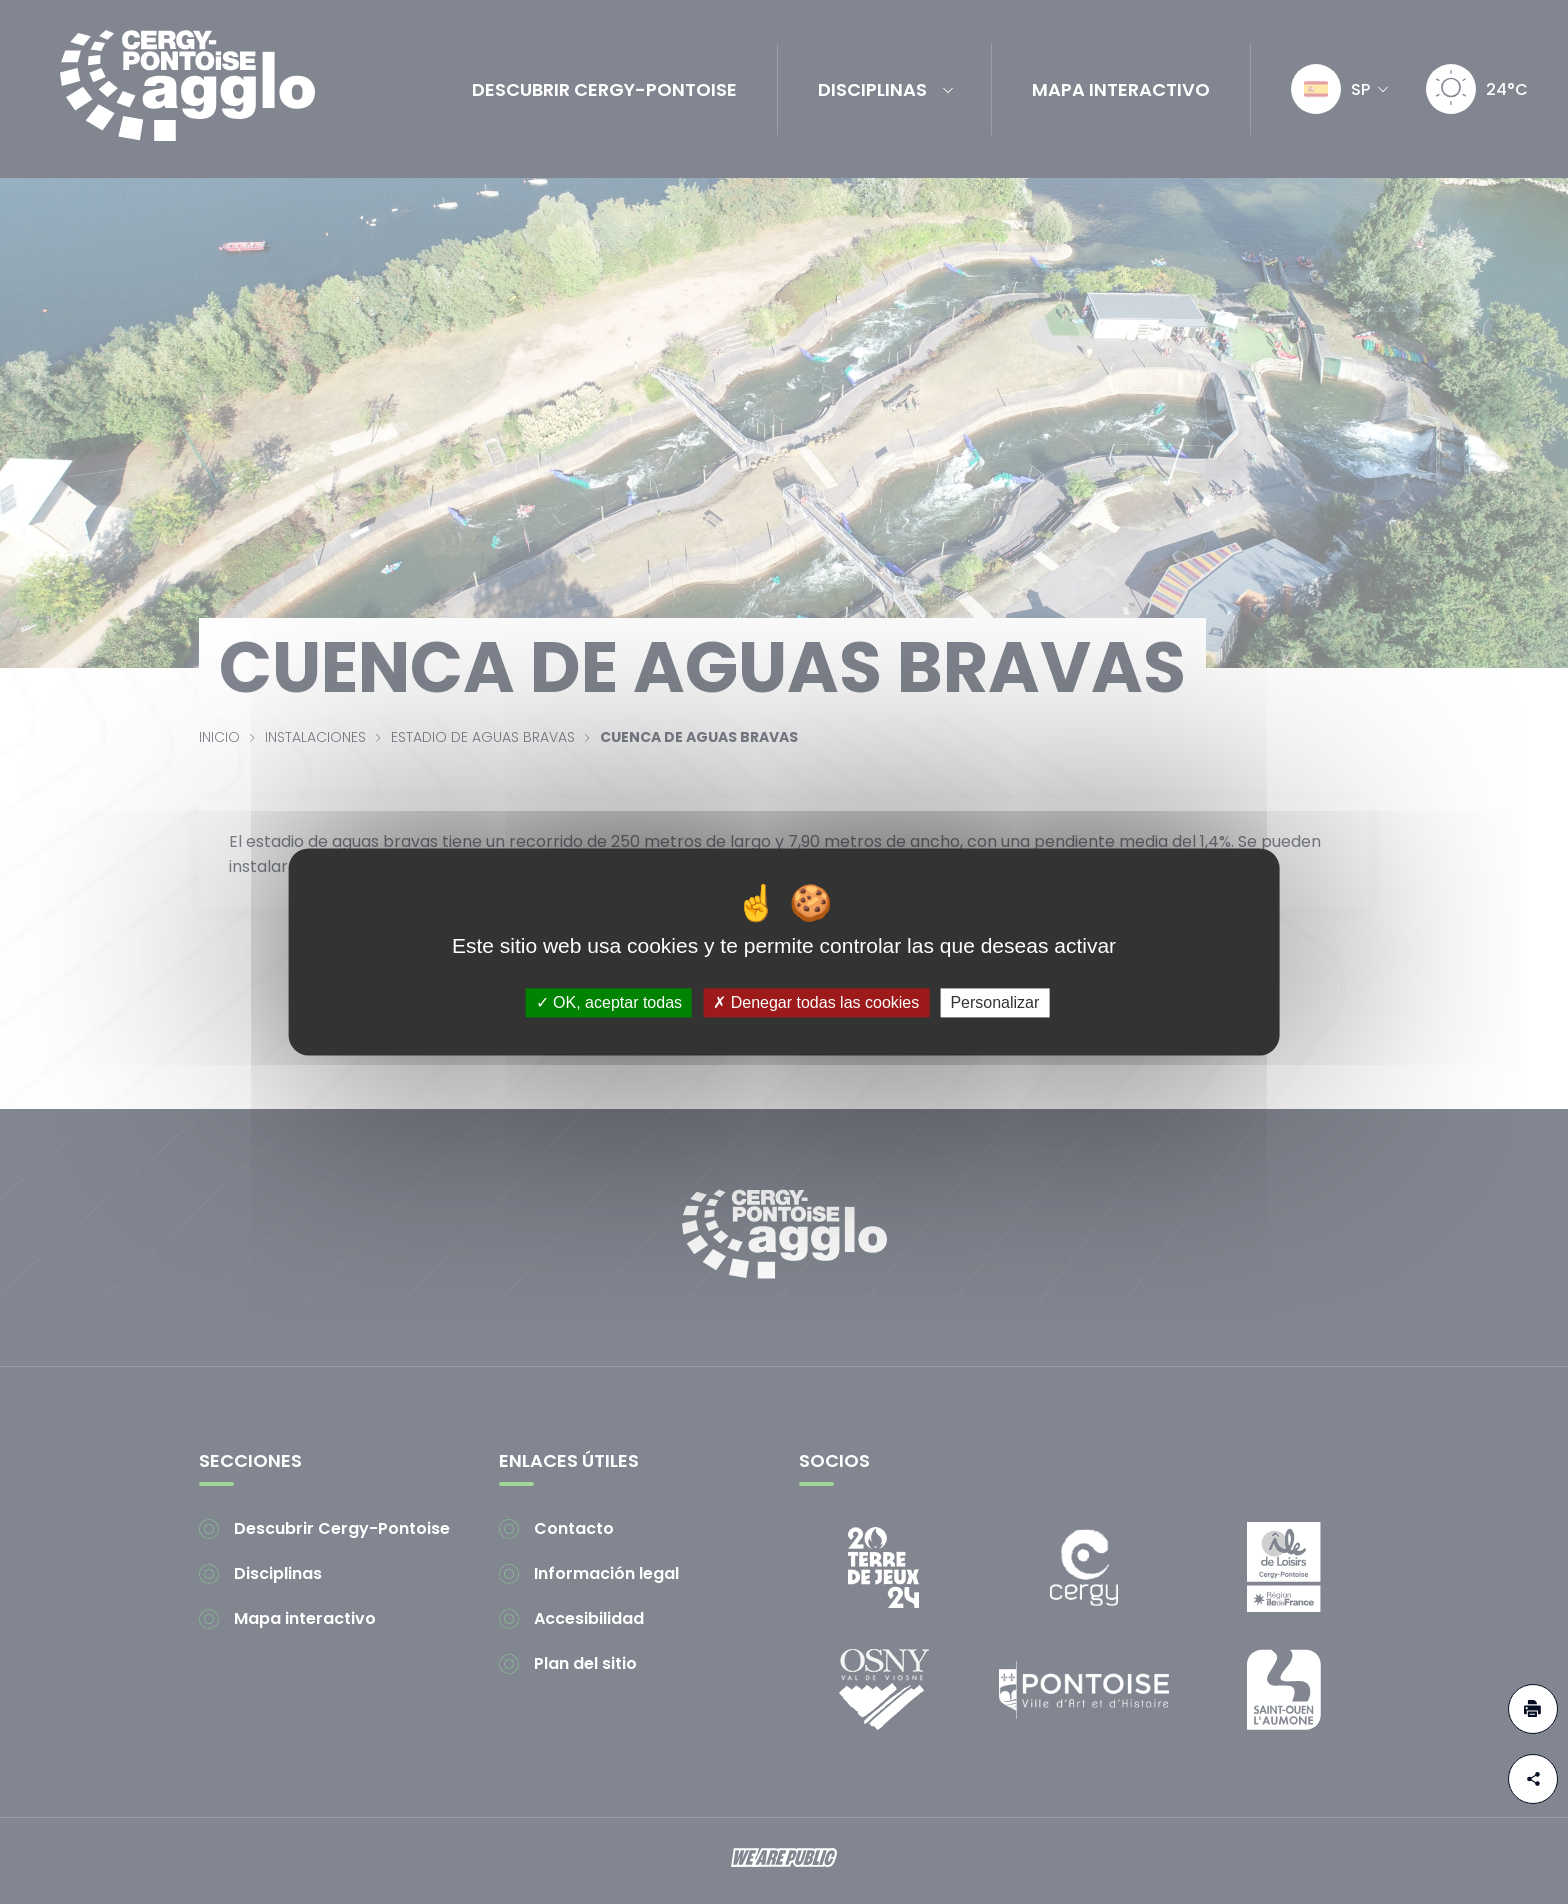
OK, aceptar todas (609, 1002)
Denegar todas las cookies (816, 1002)
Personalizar (994, 1002)
